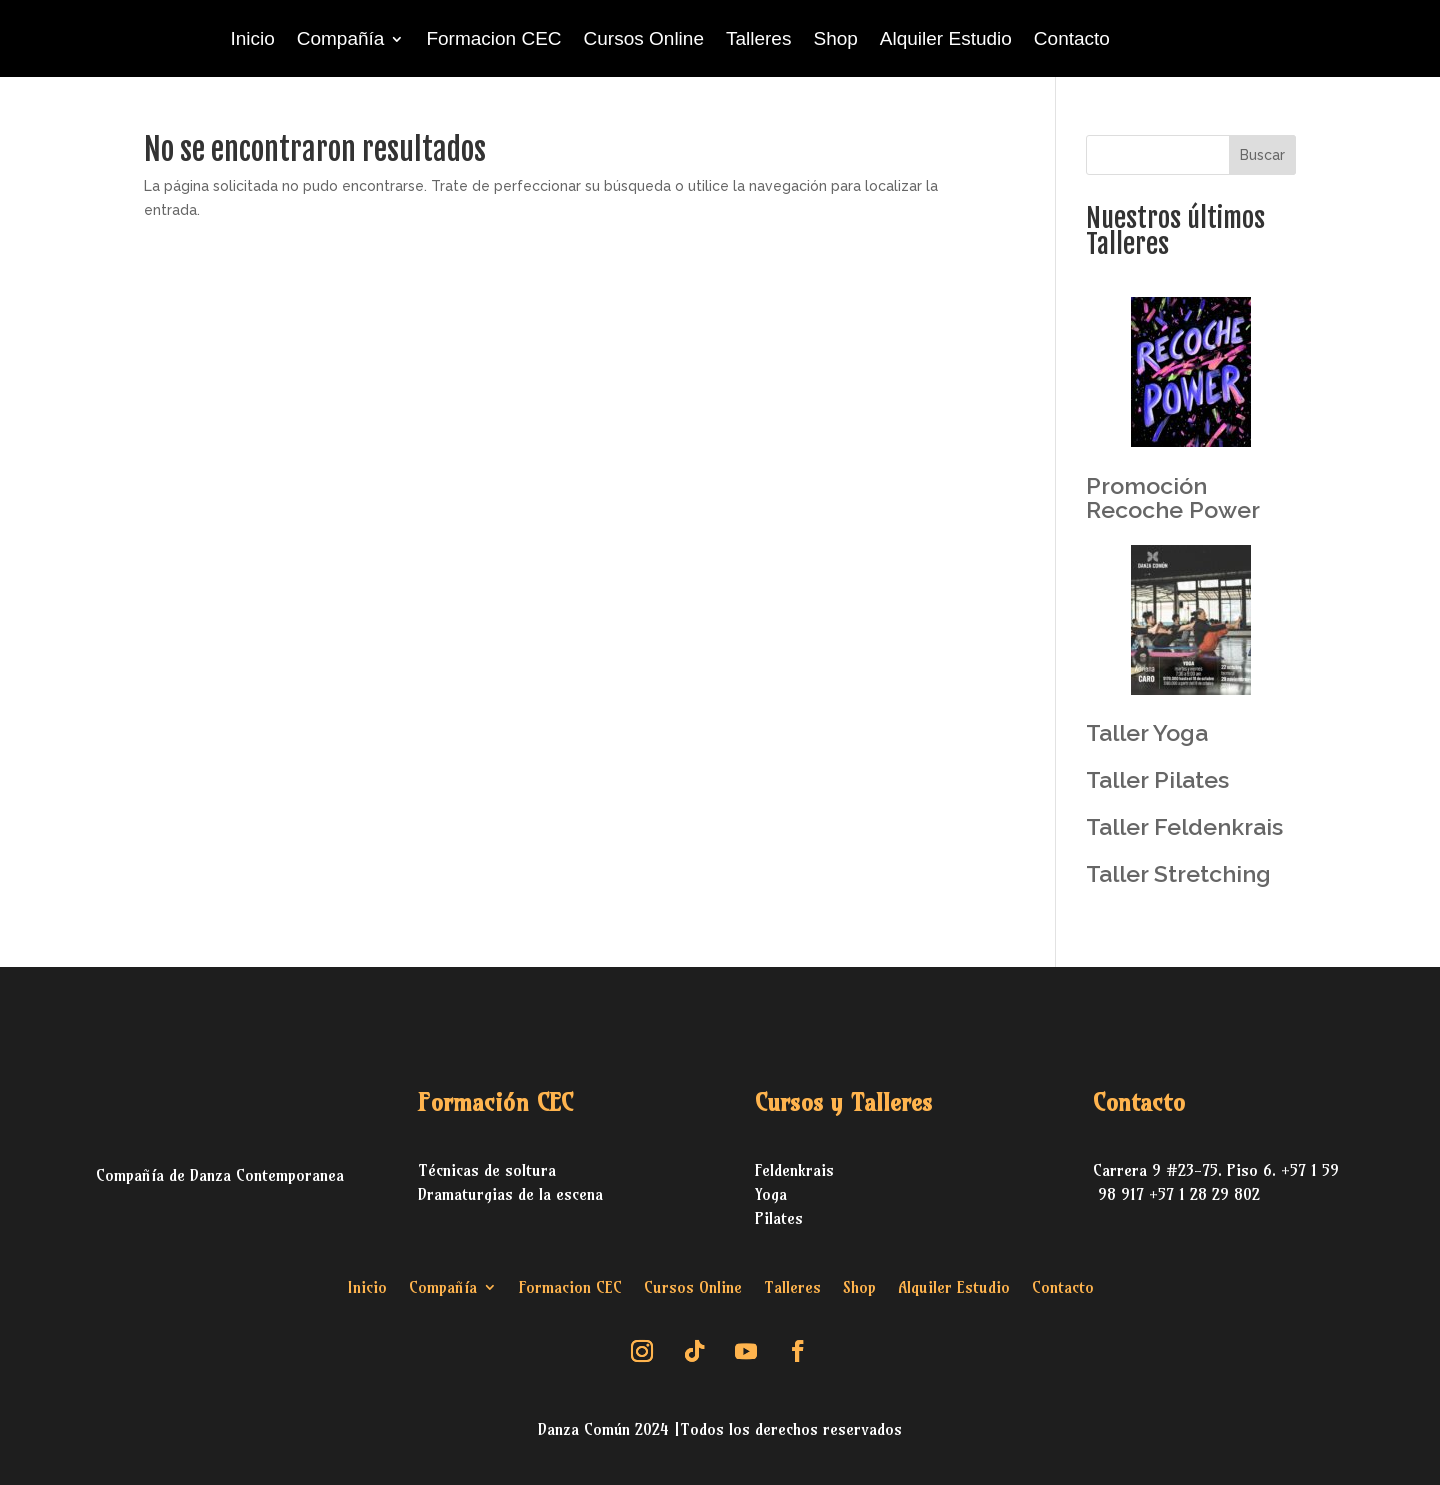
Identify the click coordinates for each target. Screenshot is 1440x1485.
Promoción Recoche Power (1173, 497)
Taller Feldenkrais (1184, 826)
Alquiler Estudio (946, 38)
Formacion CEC (493, 38)
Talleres (758, 38)
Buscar (1262, 155)
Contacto (1072, 38)
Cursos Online (644, 38)
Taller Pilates (1157, 779)
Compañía (341, 38)
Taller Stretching (1178, 873)
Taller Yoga (1147, 732)
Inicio (252, 38)
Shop (835, 38)
